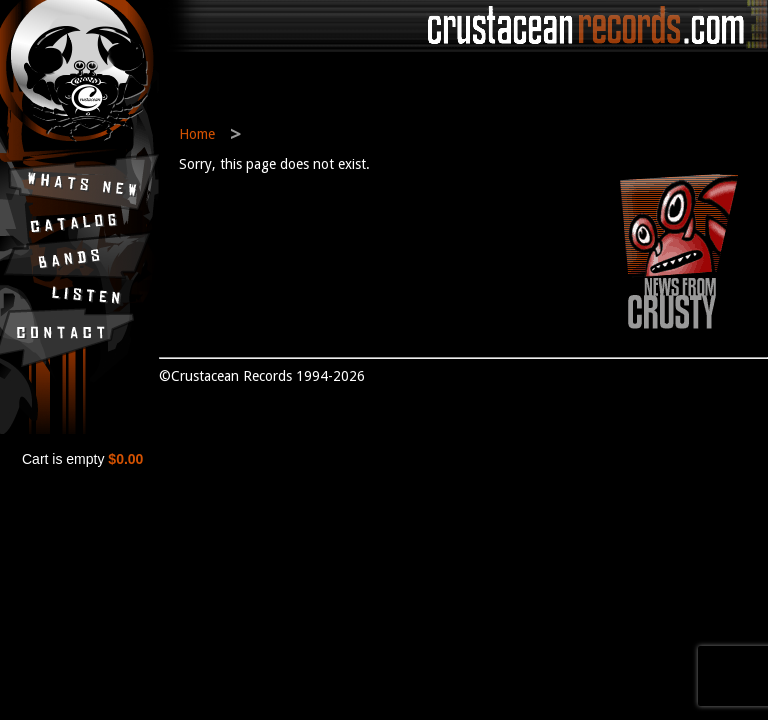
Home (197, 134)
